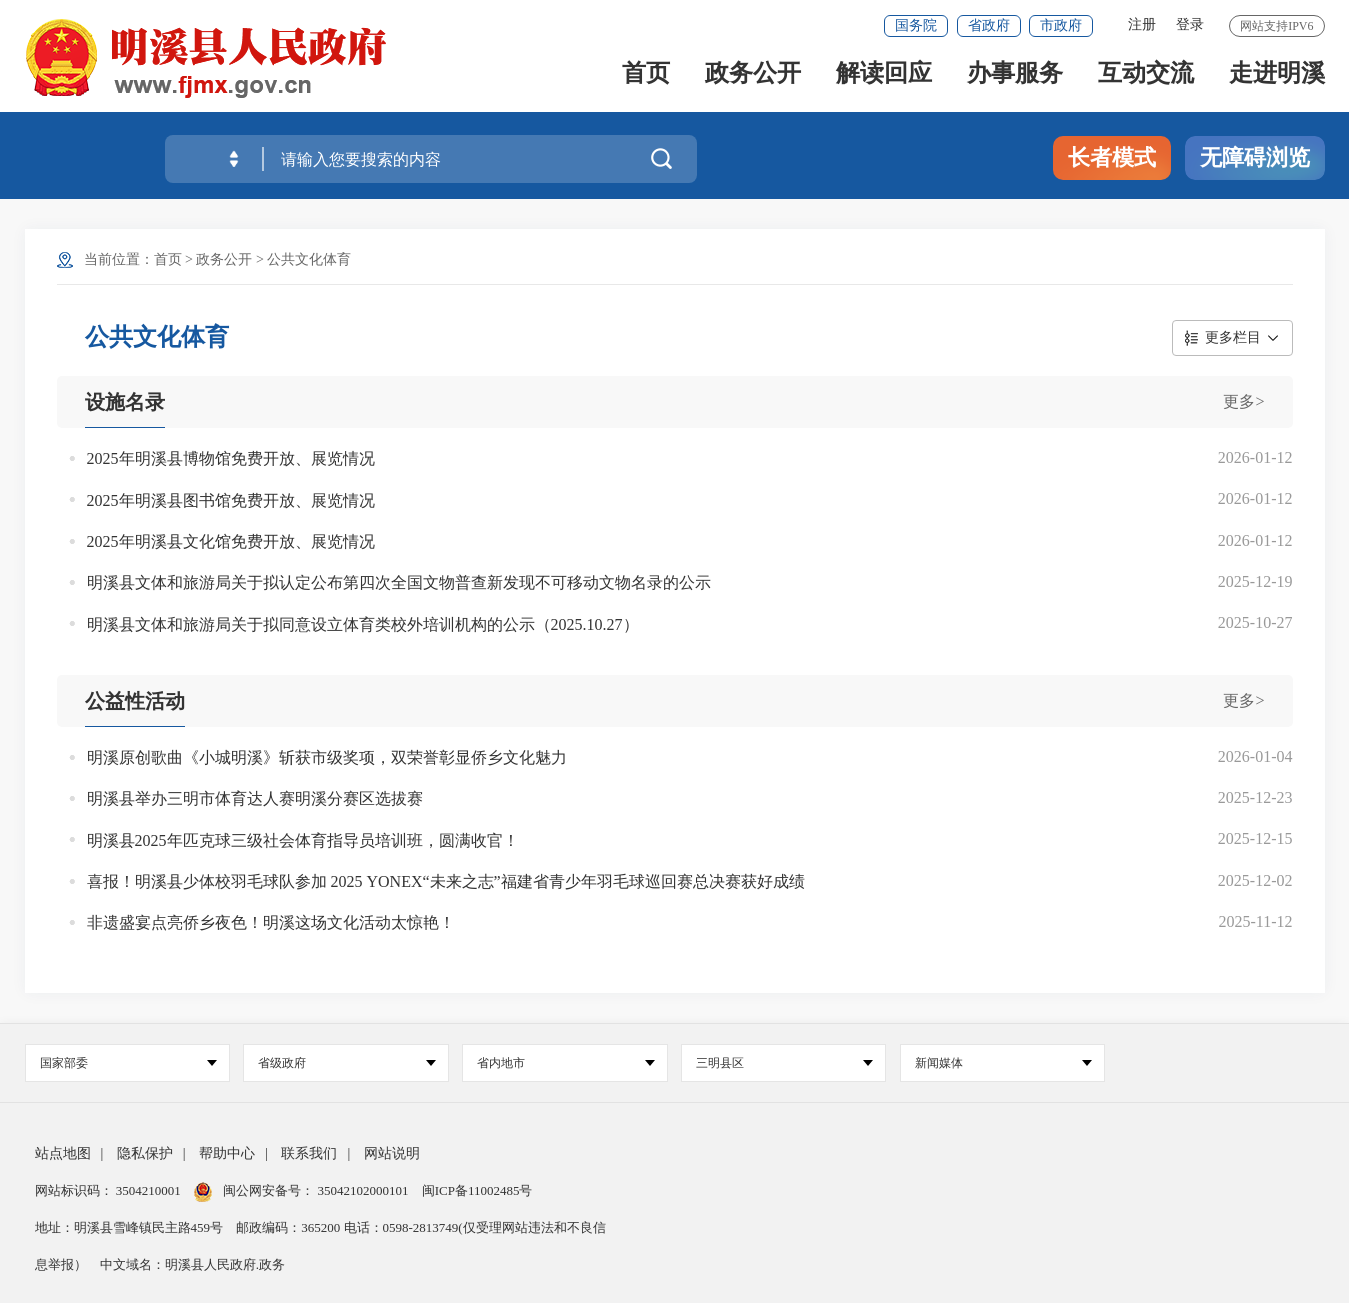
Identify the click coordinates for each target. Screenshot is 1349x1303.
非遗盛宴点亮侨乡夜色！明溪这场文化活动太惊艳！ (271, 922)
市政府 (1061, 25)
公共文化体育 (309, 259)
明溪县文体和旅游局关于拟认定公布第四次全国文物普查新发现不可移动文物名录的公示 (399, 582)
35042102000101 (363, 1190)
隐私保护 (145, 1153)
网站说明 (392, 1153)
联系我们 (309, 1153)
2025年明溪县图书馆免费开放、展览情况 (231, 500)
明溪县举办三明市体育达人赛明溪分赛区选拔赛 (255, 798)
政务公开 (753, 81)
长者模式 (1112, 157)
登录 (1190, 24)
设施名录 (125, 402)
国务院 (916, 25)
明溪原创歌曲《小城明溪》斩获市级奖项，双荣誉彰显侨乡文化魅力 (327, 757)
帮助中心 (227, 1153)
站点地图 (63, 1153)
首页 (646, 81)
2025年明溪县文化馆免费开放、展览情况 (231, 541)
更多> (1243, 401)
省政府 (989, 25)
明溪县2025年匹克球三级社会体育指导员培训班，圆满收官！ (303, 840)
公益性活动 (135, 701)
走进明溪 (1277, 81)
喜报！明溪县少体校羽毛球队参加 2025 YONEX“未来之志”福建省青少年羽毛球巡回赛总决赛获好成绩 (446, 881)
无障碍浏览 (1255, 157)
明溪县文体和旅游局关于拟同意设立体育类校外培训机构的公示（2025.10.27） (363, 624)
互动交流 (1146, 81)
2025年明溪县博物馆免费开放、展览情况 (231, 458)
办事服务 (1015, 81)
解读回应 (884, 81)
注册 (1142, 24)
